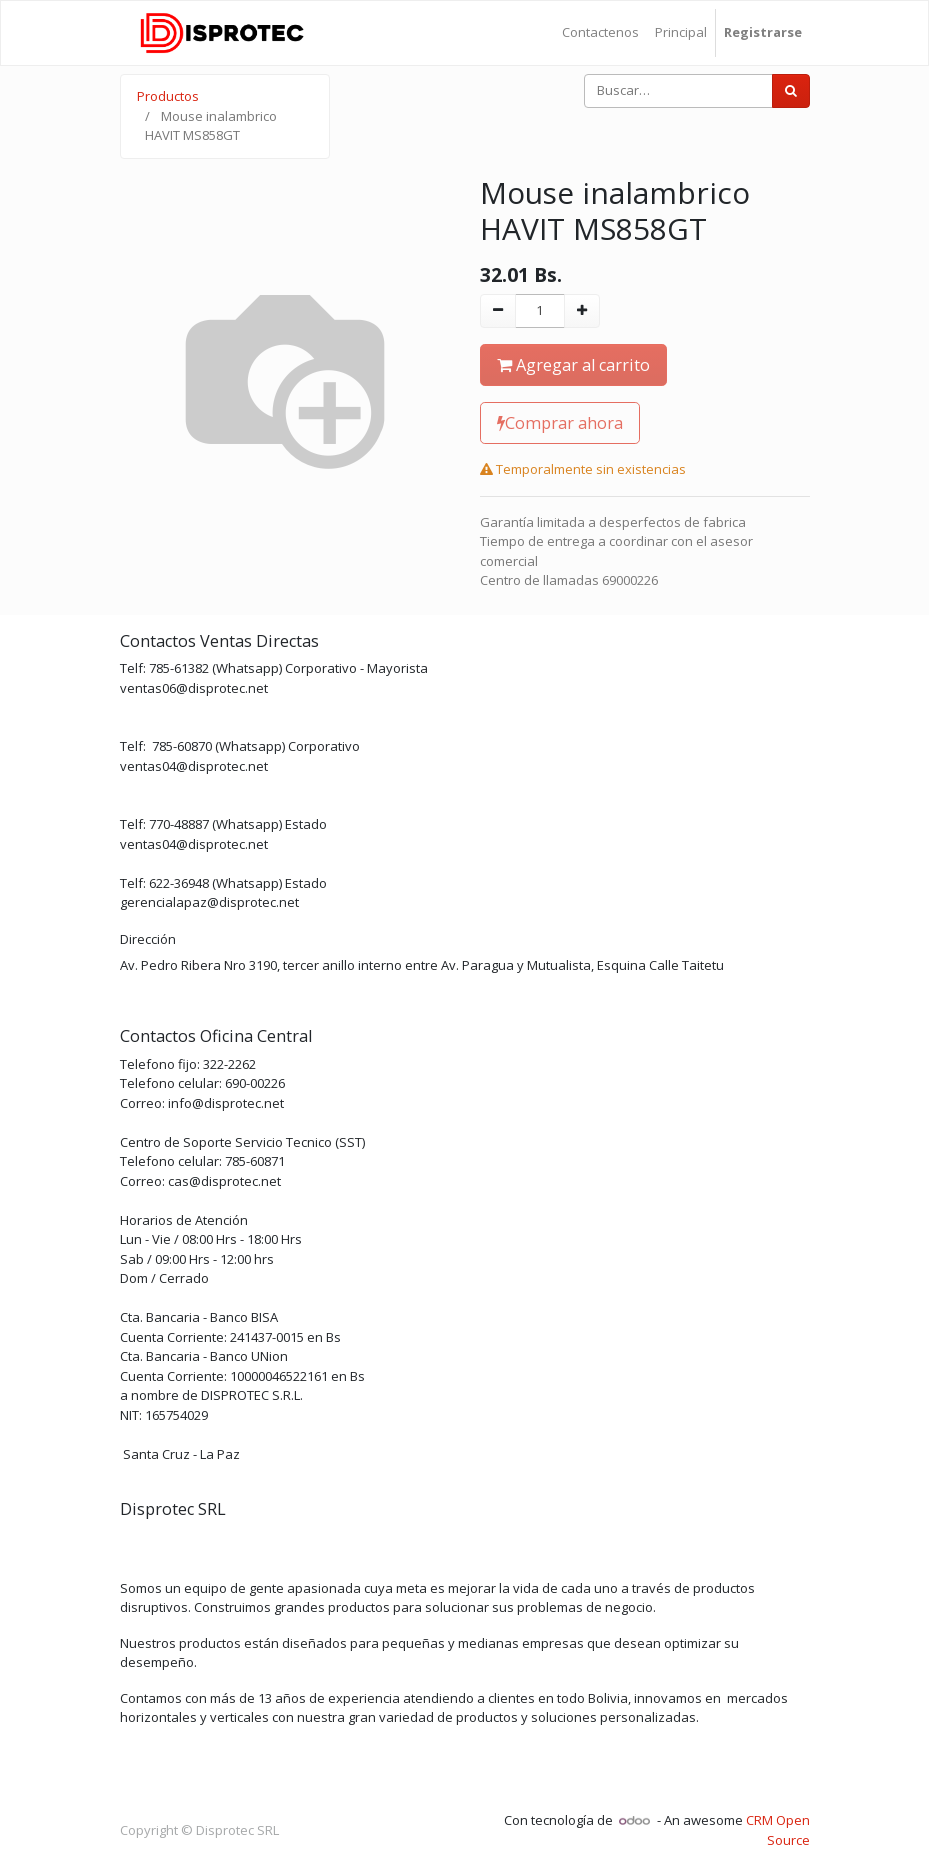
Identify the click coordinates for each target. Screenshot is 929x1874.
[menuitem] (600, 33)
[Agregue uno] (582, 311)
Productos (168, 96)
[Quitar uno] (498, 311)
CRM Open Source (778, 1830)
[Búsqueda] (791, 91)
